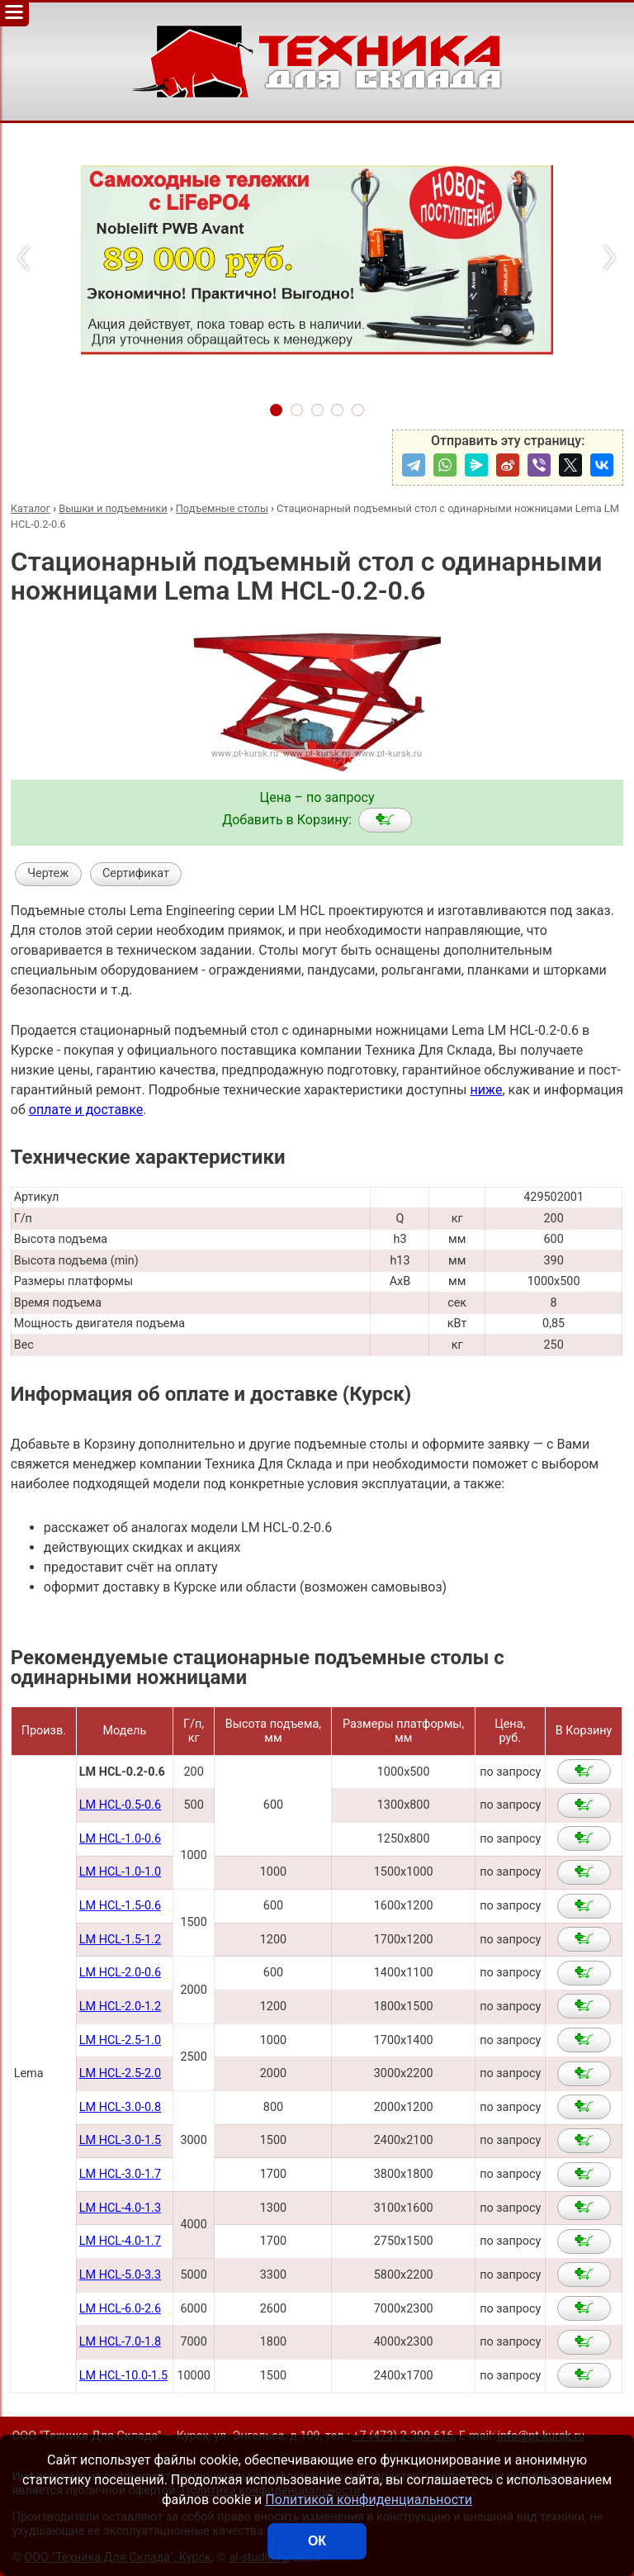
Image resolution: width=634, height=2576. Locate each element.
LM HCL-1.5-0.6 (120, 1906)
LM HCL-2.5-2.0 (120, 2073)
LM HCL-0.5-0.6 (120, 1805)
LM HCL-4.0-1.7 (120, 2241)
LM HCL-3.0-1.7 (120, 2174)
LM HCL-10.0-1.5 (123, 2376)
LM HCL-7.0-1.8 (120, 2342)
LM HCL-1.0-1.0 (120, 1872)
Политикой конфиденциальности (368, 2499)
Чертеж (48, 873)
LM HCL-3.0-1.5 (120, 2140)
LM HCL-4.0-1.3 (120, 2208)
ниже (486, 1090)
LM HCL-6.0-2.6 (120, 2309)
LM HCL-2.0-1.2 (120, 2007)
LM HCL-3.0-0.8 (120, 2107)
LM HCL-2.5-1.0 (120, 2040)
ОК (317, 2541)
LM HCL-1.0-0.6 (120, 1839)
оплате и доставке (86, 1109)
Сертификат (135, 873)
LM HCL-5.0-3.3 (120, 2275)
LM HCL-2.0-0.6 (120, 1973)
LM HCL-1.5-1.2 (120, 1940)
